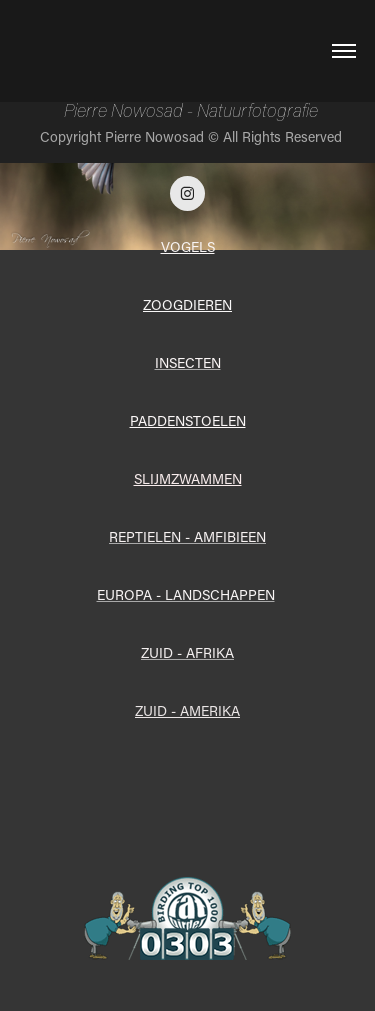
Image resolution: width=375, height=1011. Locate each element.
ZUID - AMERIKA (187, 710)
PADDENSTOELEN (188, 420)
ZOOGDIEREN (187, 304)
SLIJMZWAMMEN (188, 478)
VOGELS (188, 246)
